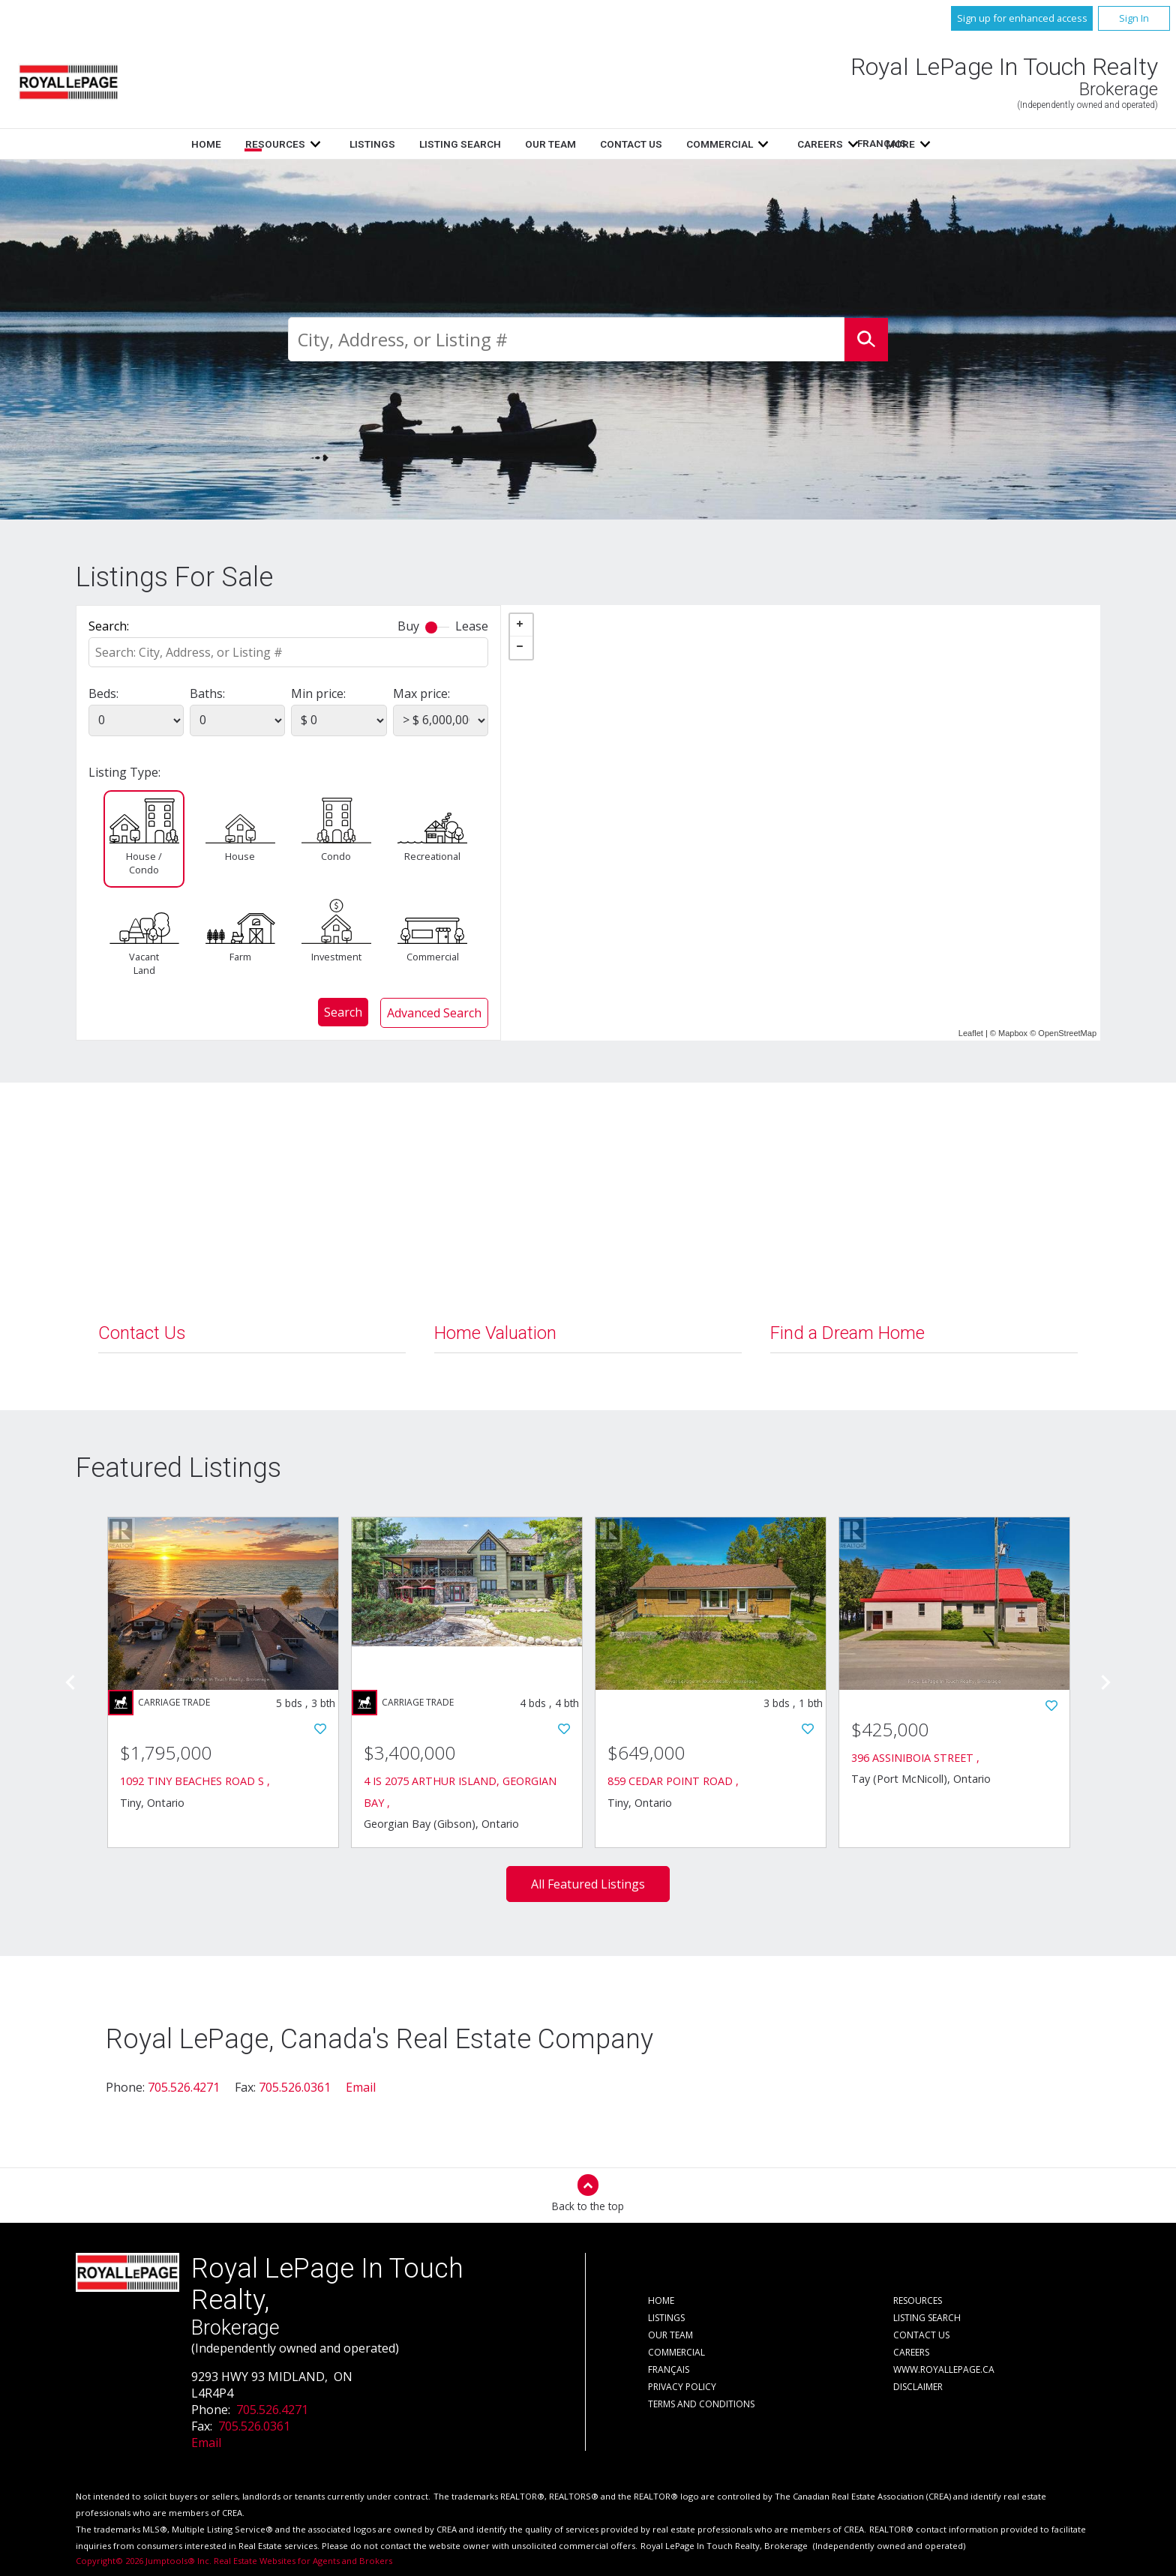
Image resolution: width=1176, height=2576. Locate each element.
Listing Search (561, 144)
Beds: (103, 693)
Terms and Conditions (701, 2404)
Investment (336, 956)
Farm (240, 956)
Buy (408, 626)
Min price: (318, 693)
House (240, 856)
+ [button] (521, 625)
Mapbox (1013, 1033)
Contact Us (731, 144)
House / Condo (144, 862)
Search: (108, 626)
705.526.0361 (295, 2087)
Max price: (421, 693)
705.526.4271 (184, 2087)
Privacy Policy (682, 2386)
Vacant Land (144, 963)
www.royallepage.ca (943, 2369)
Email (361, 2087)
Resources (376, 144)
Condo (336, 856)
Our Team (651, 144)
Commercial (432, 956)
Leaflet (970, 1033)
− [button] (521, 648)
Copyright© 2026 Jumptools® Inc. (144, 2560)
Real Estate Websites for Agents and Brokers (303, 2560)
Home (307, 144)
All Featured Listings (588, 1884)
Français (865, 143)
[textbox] (566, 339)
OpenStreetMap (1067, 1033)
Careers (911, 2352)
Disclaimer (918, 2386)
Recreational (432, 856)
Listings (473, 144)
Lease (471, 626)
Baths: (207, 693)
